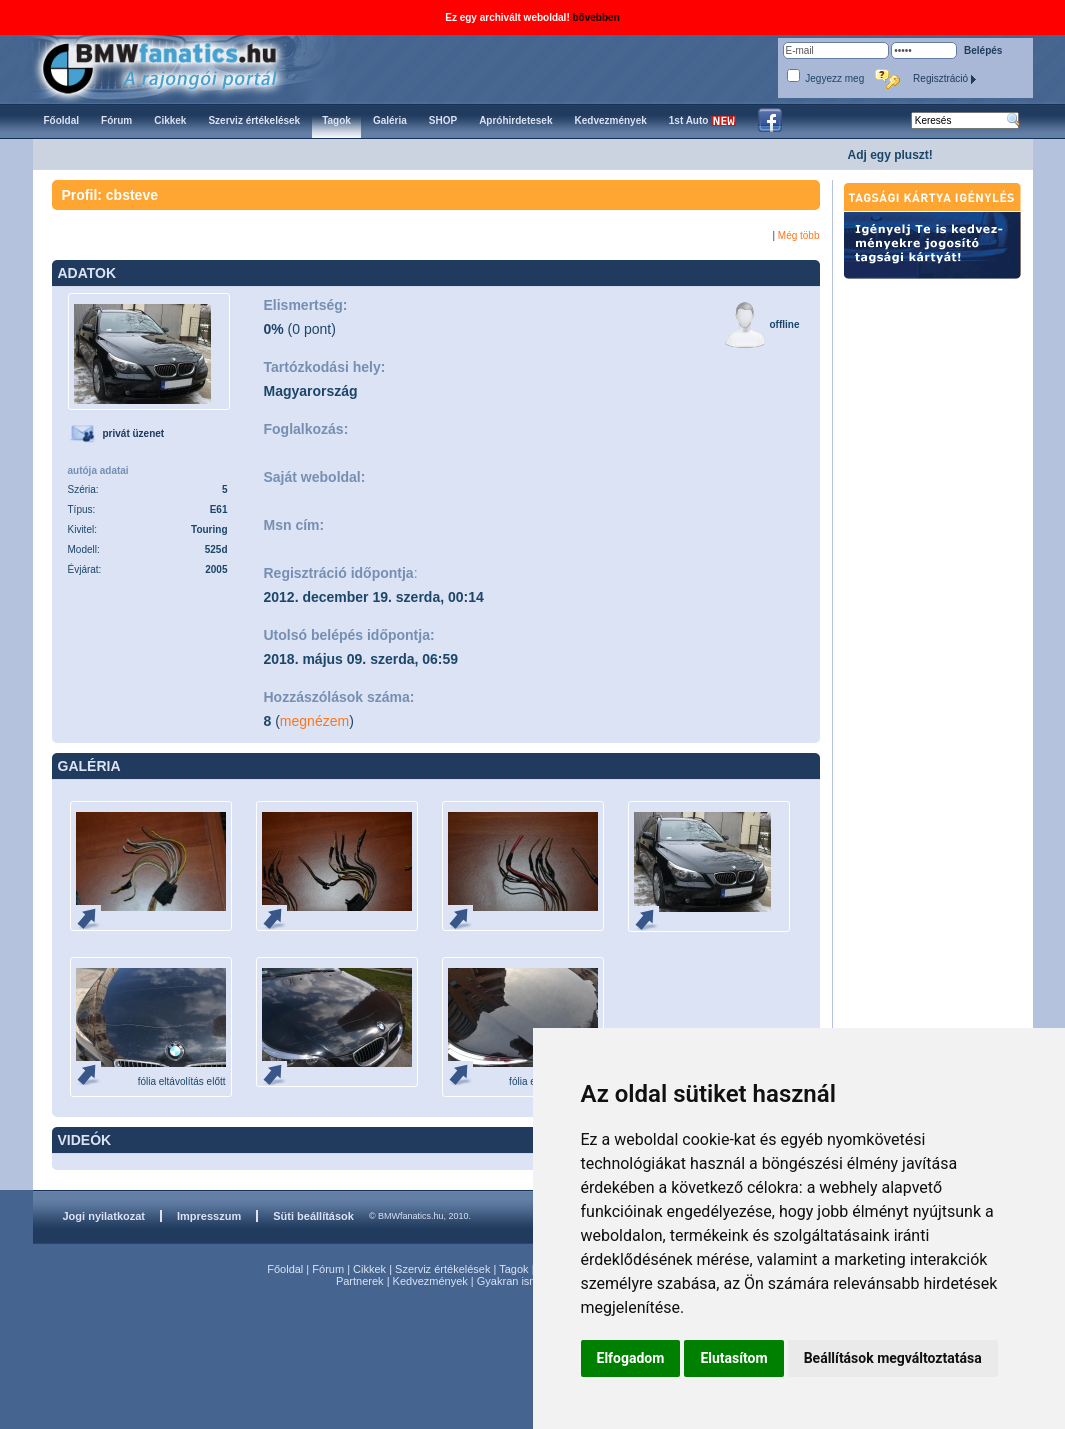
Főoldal (285, 1269)
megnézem (314, 721)
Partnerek (360, 1281)
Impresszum (209, 1216)
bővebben (596, 17)
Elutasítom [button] (733, 1358)
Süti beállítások (313, 1216)
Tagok (513, 1269)
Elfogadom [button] (631, 1358)
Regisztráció (945, 78)
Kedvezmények (430, 1281)
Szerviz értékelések (442, 1269)
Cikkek (369, 1269)
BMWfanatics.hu (182, 66)
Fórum (328, 1269)
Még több (799, 235)
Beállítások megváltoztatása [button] (893, 1358)
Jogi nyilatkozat (104, 1216)
